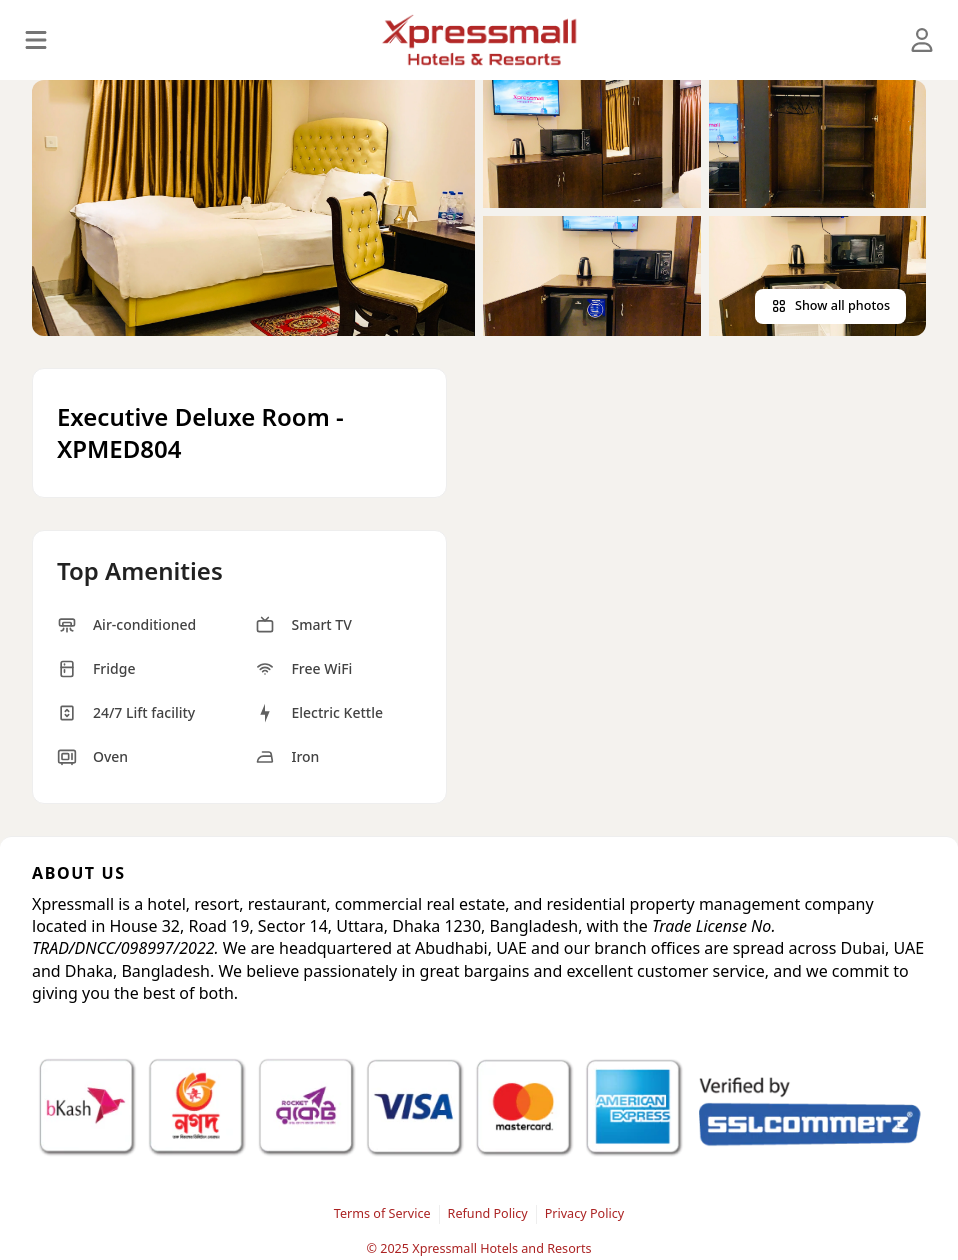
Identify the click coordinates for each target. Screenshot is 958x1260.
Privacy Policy (584, 1213)
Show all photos (830, 305)
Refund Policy (488, 1213)
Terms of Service (382, 1213)
